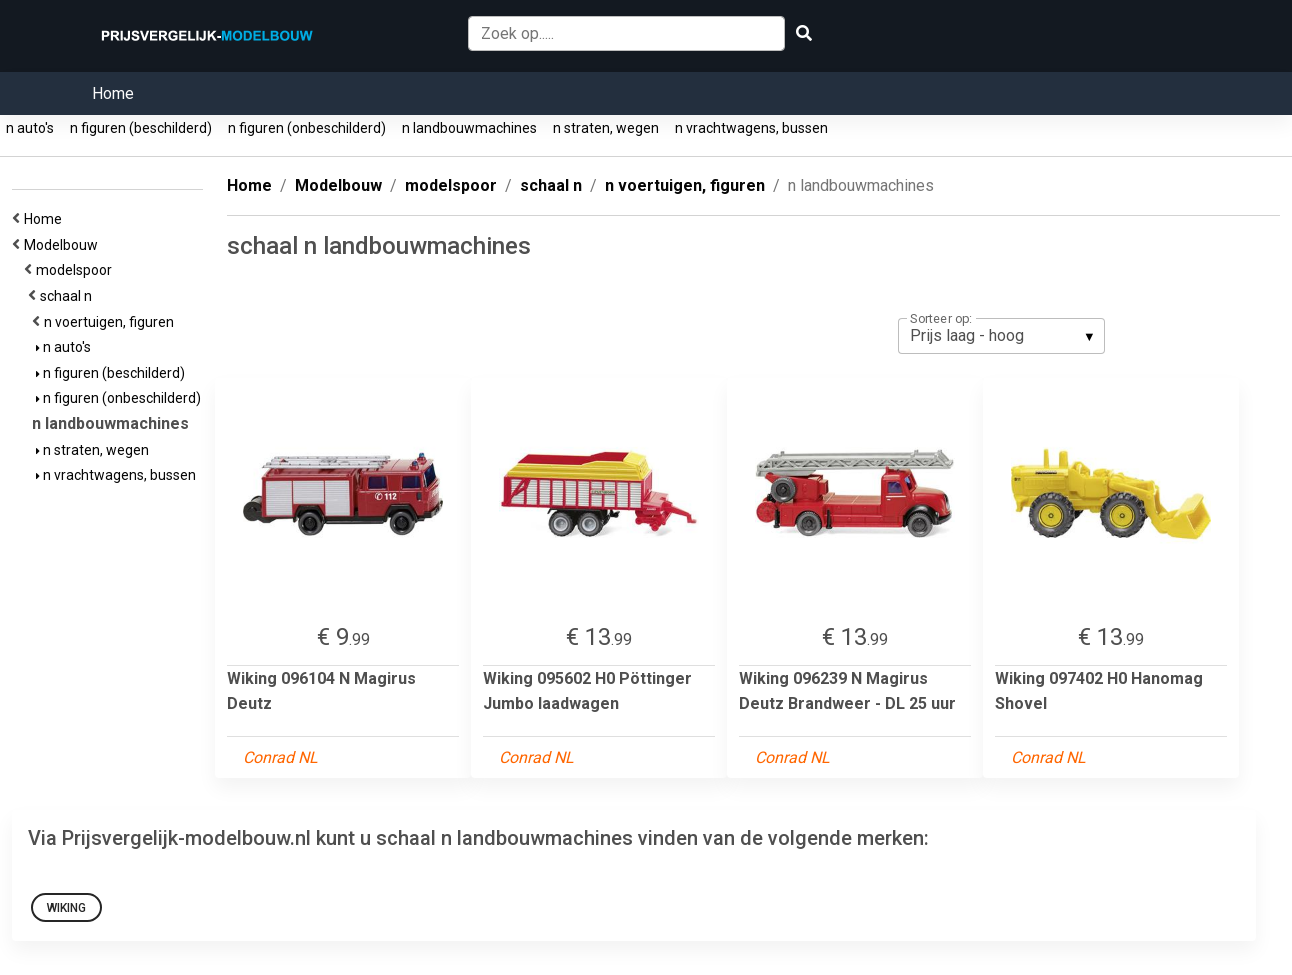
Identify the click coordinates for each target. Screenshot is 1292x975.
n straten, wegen (606, 128)
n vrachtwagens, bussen (751, 128)
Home (113, 93)
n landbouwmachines (469, 128)
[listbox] (1001, 336)
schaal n (69, 296)
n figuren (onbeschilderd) (307, 128)
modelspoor (77, 270)
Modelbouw (64, 245)
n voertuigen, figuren (112, 322)
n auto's (30, 128)
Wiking (66, 908)
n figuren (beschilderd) (141, 128)
